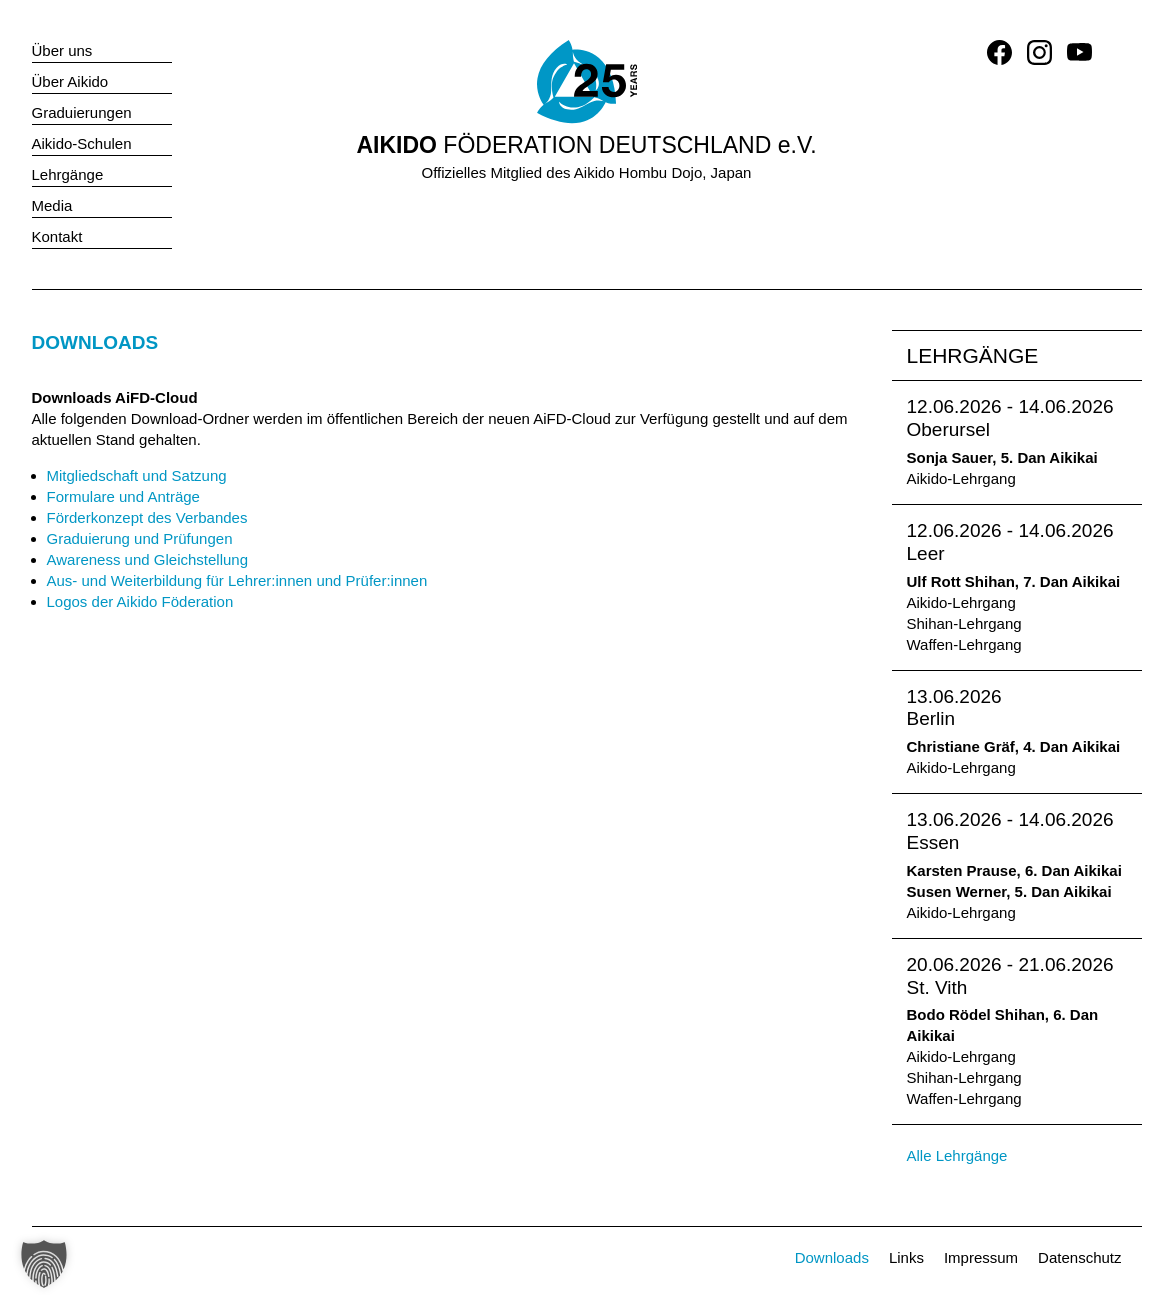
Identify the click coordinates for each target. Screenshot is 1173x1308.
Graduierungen (82, 112)
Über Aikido (70, 81)
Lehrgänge (68, 174)
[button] (44, 1264)
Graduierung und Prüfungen (140, 538)
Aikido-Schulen (82, 143)
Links (906, 1257)
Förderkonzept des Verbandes (147, 517)
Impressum (981, 1257)
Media (52, 205)
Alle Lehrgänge (957, 1155)
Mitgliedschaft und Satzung (137, 475)
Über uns (62, 50)
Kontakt (57, 236)
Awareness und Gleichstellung (148, 559)
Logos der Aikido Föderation (140, 601)
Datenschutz (1079, 1257)
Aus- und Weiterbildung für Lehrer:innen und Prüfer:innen (237, 580)
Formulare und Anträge (123, 496)
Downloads (832, 1257)
